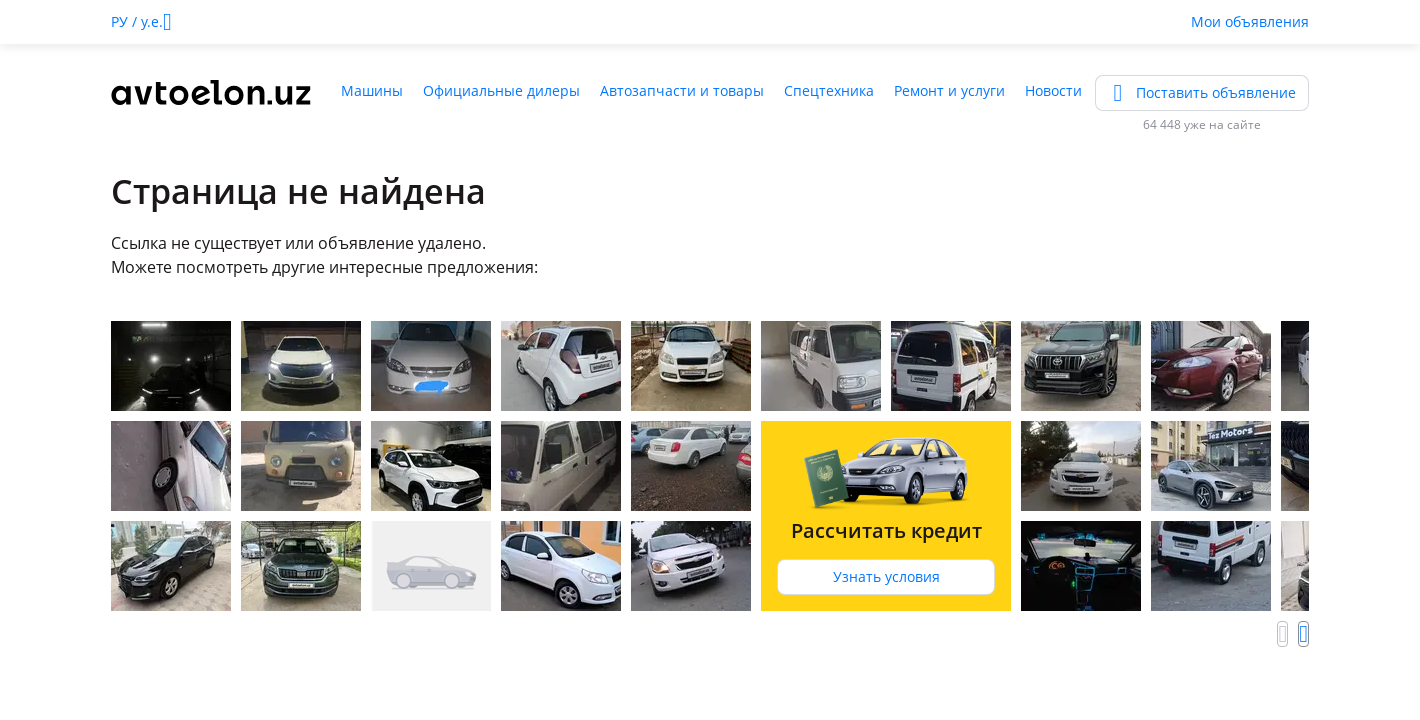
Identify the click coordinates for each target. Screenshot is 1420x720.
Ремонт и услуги (949, 90)
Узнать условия (886, 576)
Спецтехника (829, 90)
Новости (1053, 90)
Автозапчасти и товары (682, 90)
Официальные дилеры (501, 90)
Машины (372, 90)
